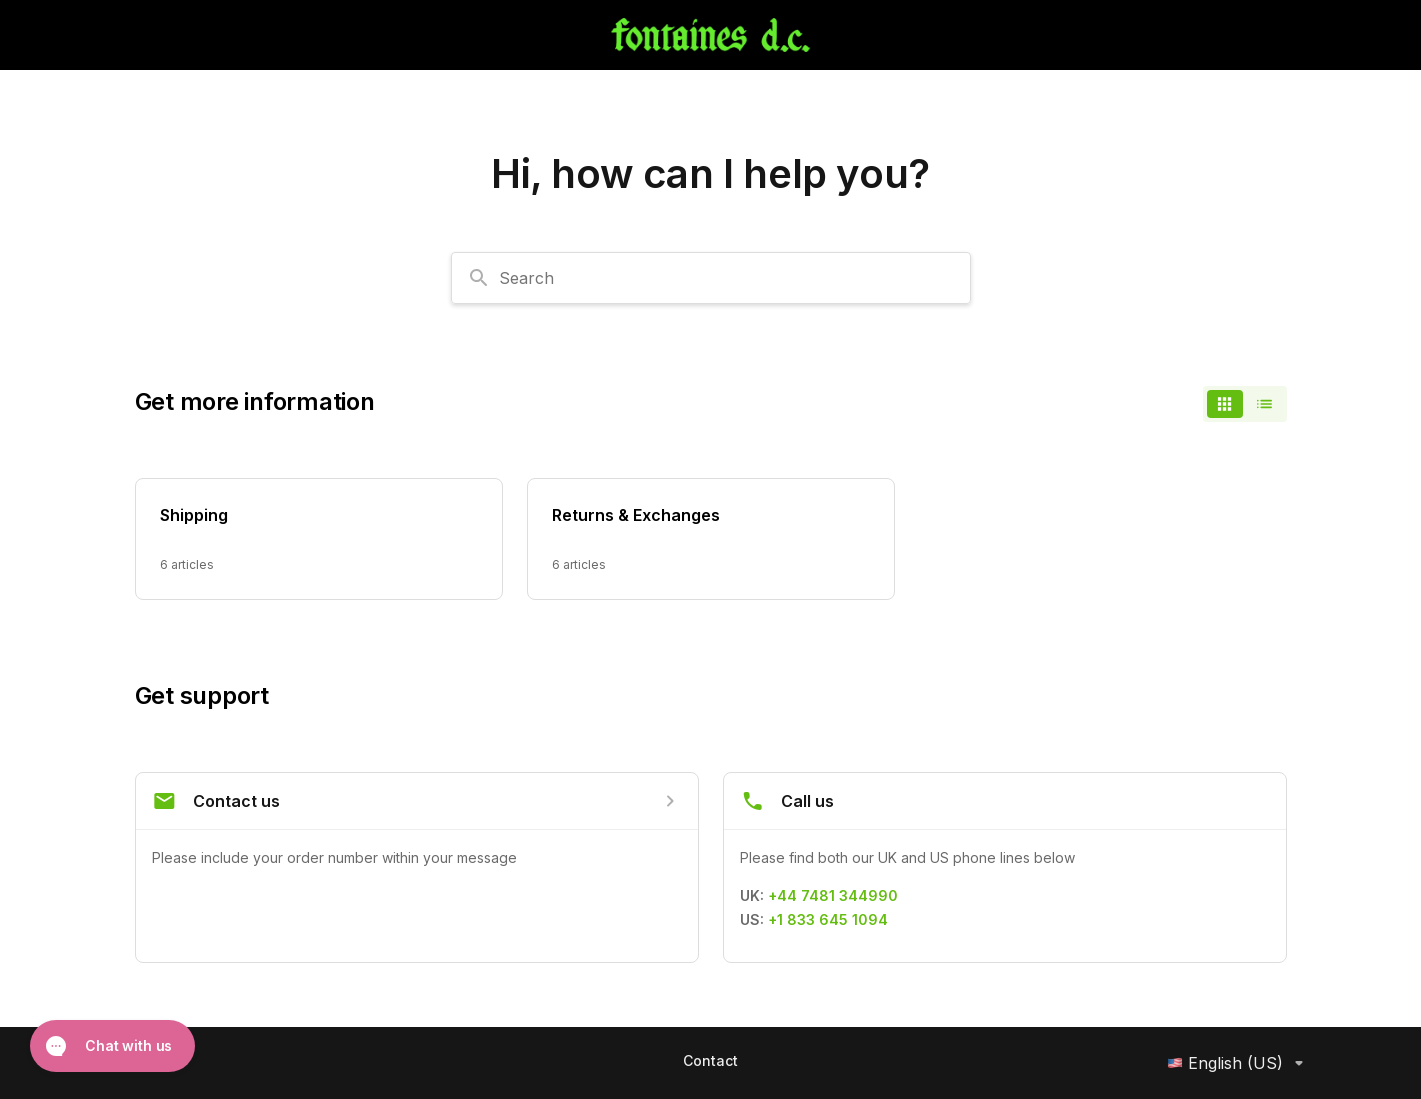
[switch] (1245, 404)
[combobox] (711, 278)
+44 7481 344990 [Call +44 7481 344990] (833, 895)
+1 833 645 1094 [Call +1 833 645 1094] (828, 919)
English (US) (1239, 1063)
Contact (710, 1060)
